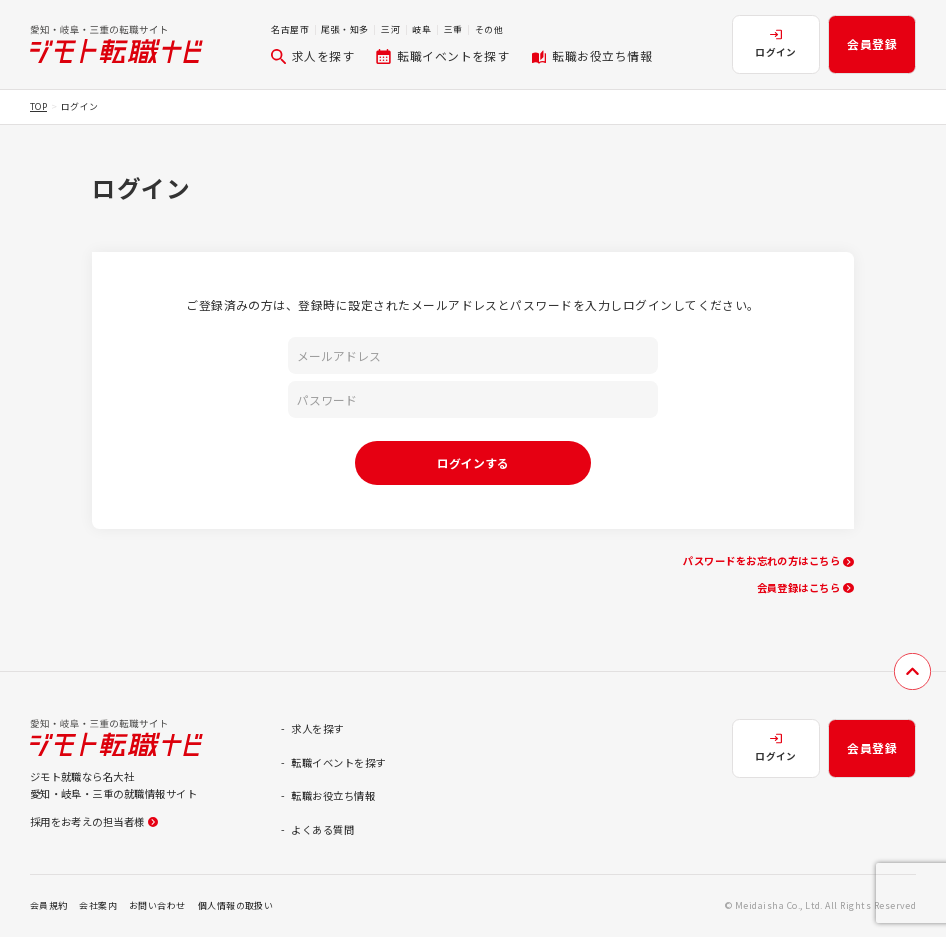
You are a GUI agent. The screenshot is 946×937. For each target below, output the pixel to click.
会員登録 (872, 43)
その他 (489, 29)
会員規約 (49, 905)
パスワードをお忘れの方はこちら (768, 560)
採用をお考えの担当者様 (94, 821)
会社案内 (98, 905)
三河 (390, 29)
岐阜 (421, 29)
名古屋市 (290, 29)
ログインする (473, 462)
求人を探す (312, 55)
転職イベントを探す (442, 55)
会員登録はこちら (805, 587)
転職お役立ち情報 (592, 55)
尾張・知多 (344, 29)
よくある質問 (322, 829)
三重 (453, 29)
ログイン (776, 44)
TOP (38, 106)
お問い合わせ (157, 905)
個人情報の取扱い (236, 905)
